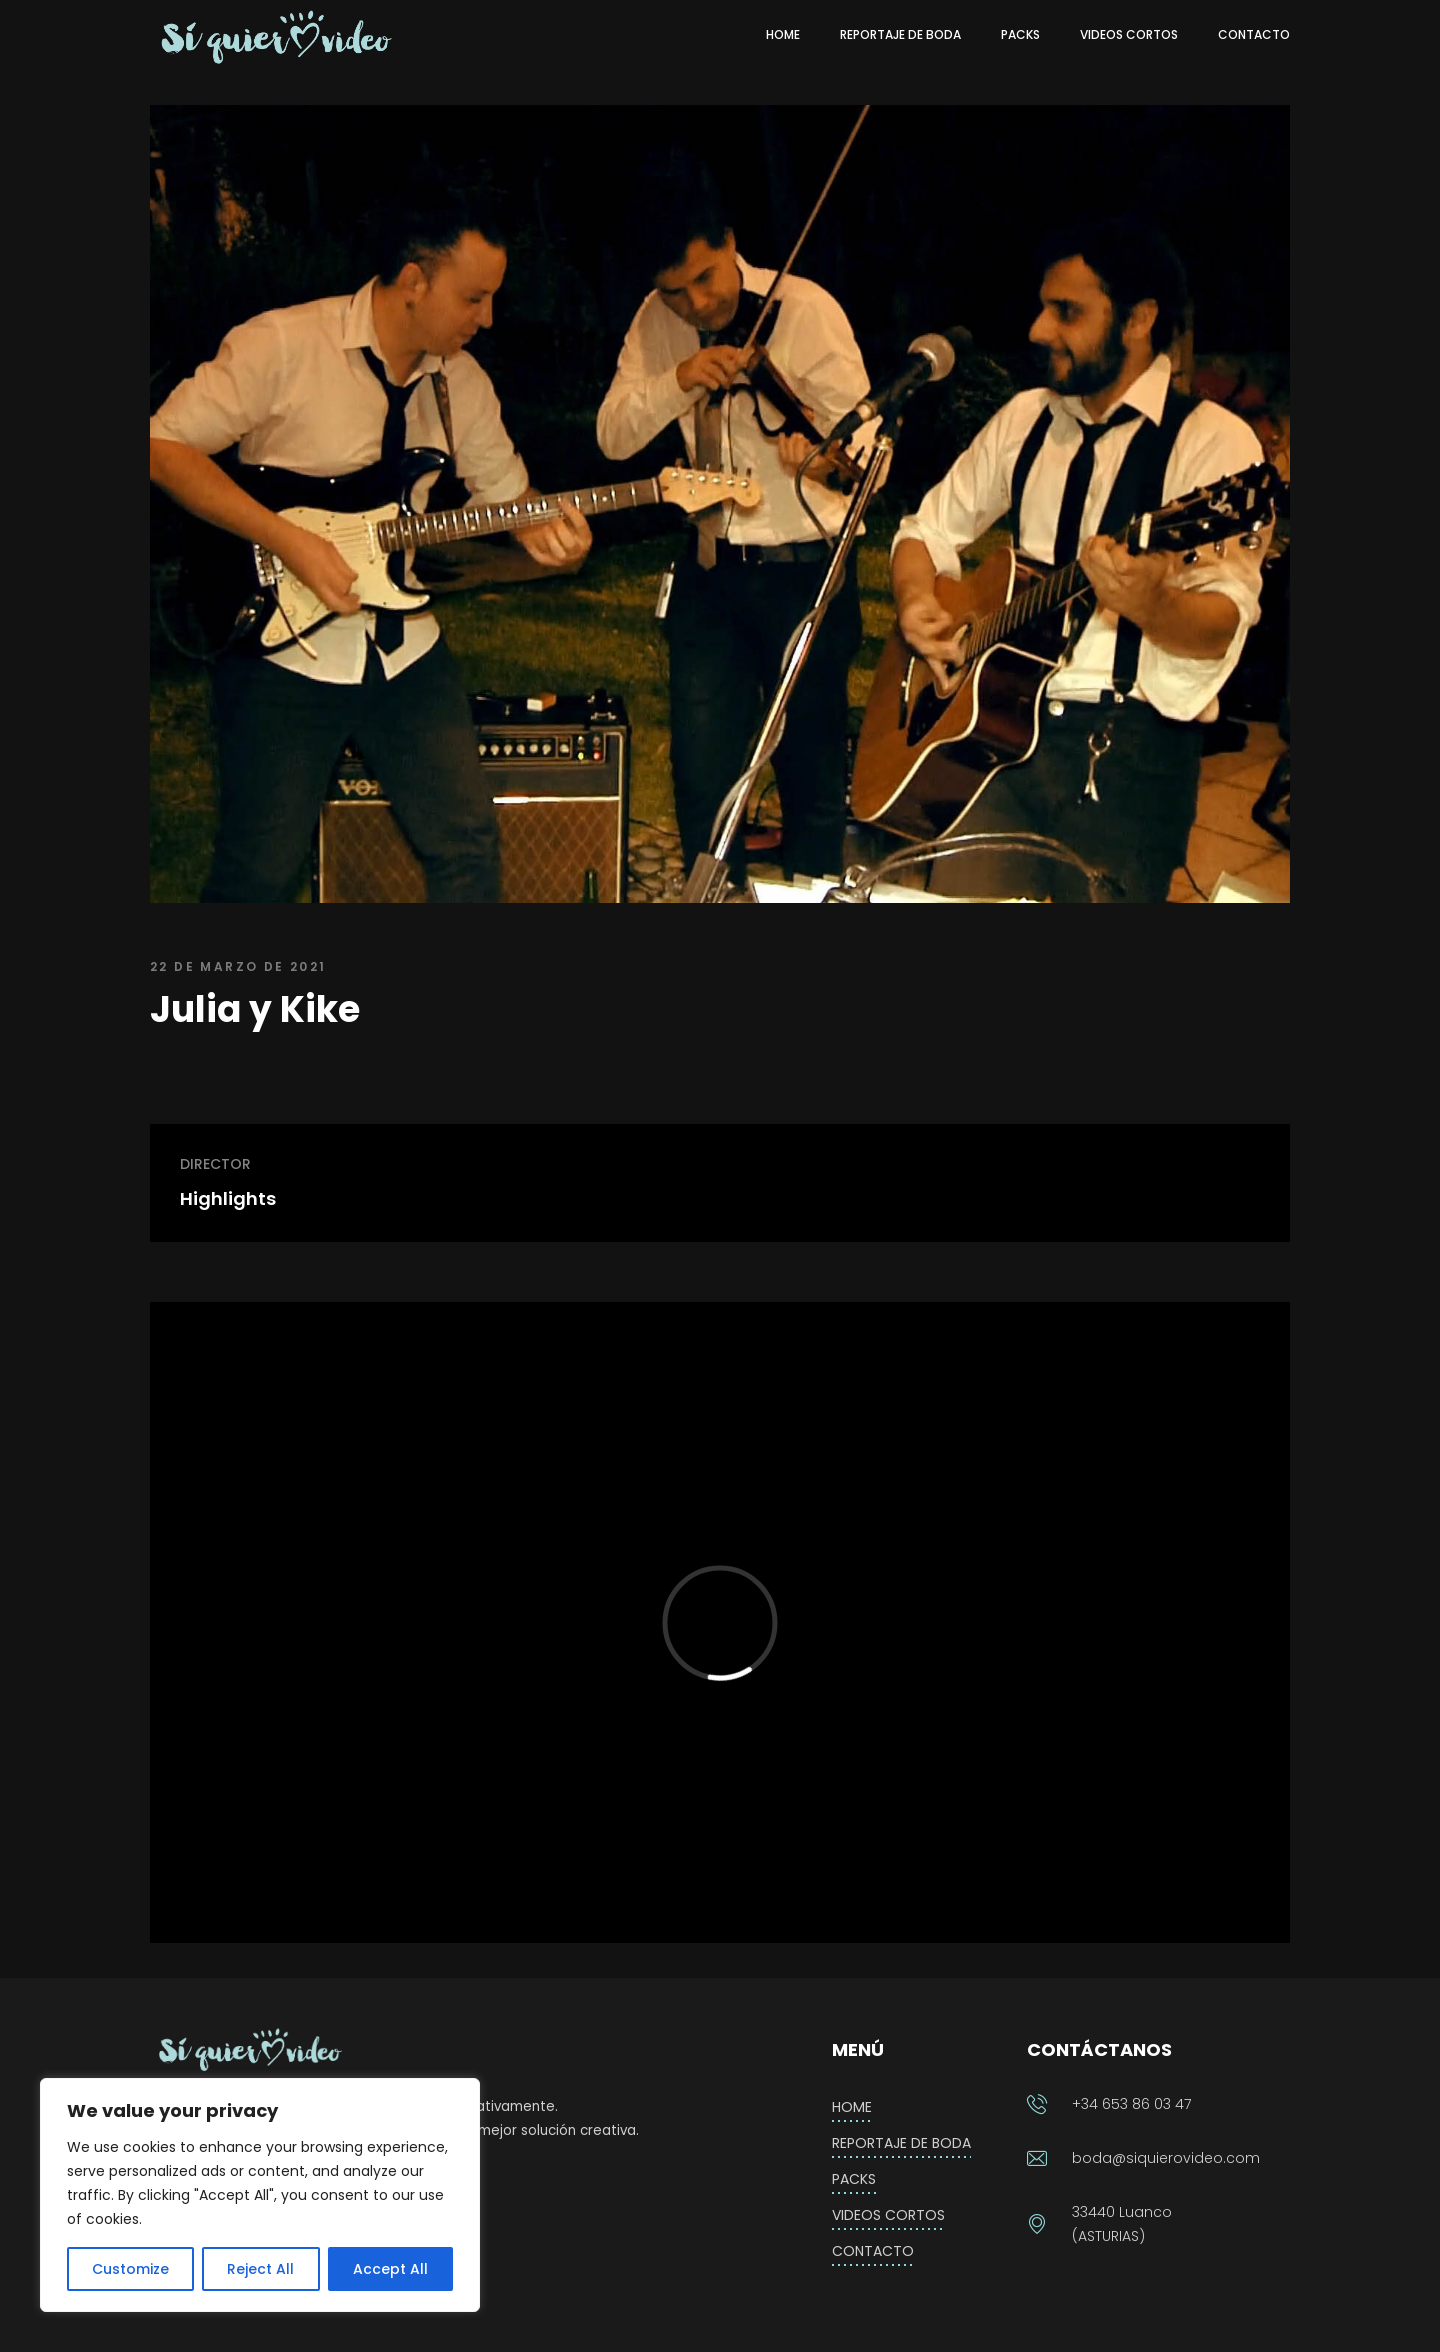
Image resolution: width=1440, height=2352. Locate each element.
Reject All (260, 2269)
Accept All (390, 2269)
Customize (130, 2269)
